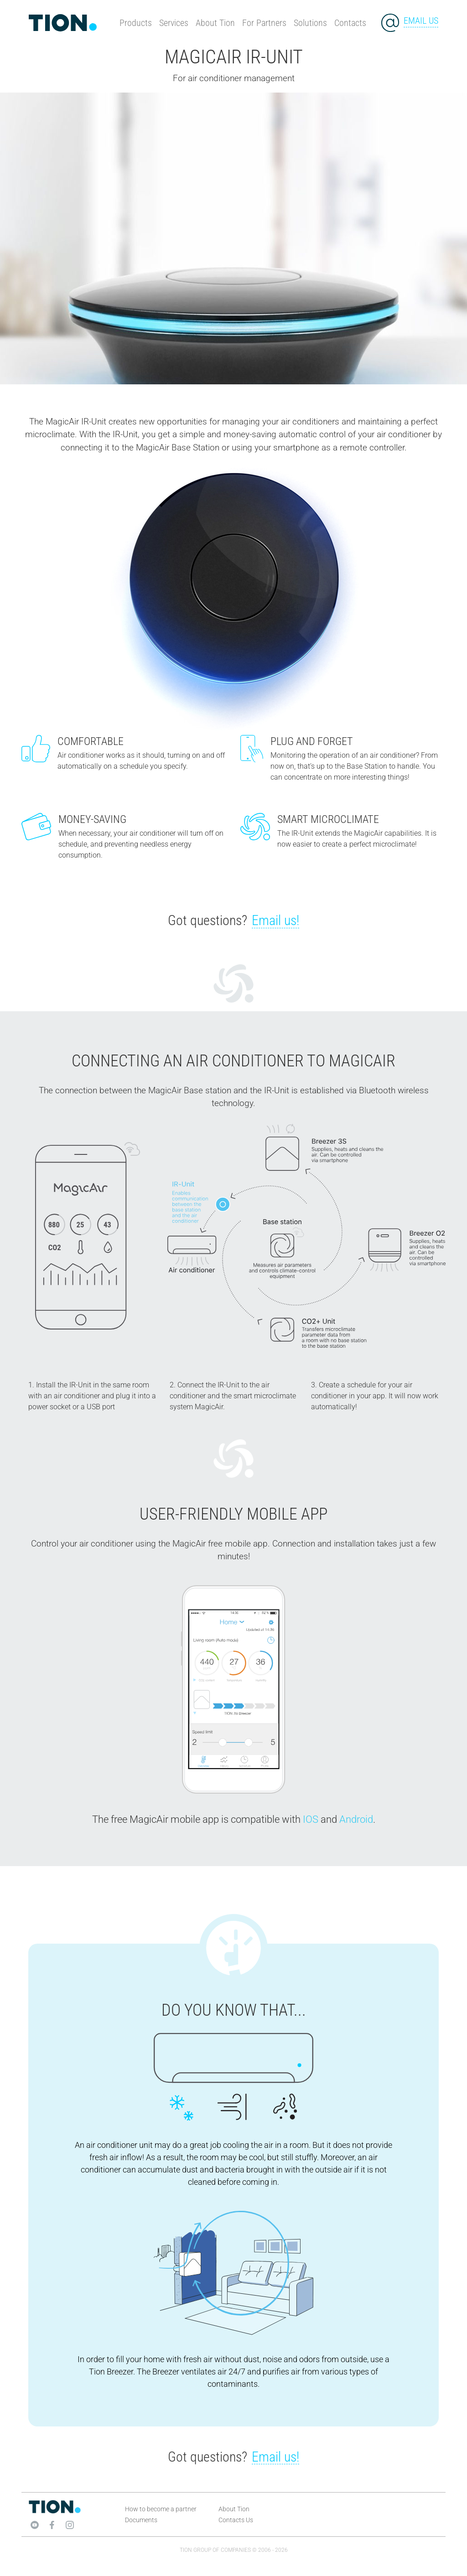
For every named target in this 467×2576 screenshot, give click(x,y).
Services (173, 22)
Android (356, 1819)
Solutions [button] (310, 22)
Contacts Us (235, 2520)
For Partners (264, 22)
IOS (310, 1819)
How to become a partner (161, 2509)
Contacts (350, 22)
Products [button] (135, 22)
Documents (141, 2520)
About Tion (215, 22)
